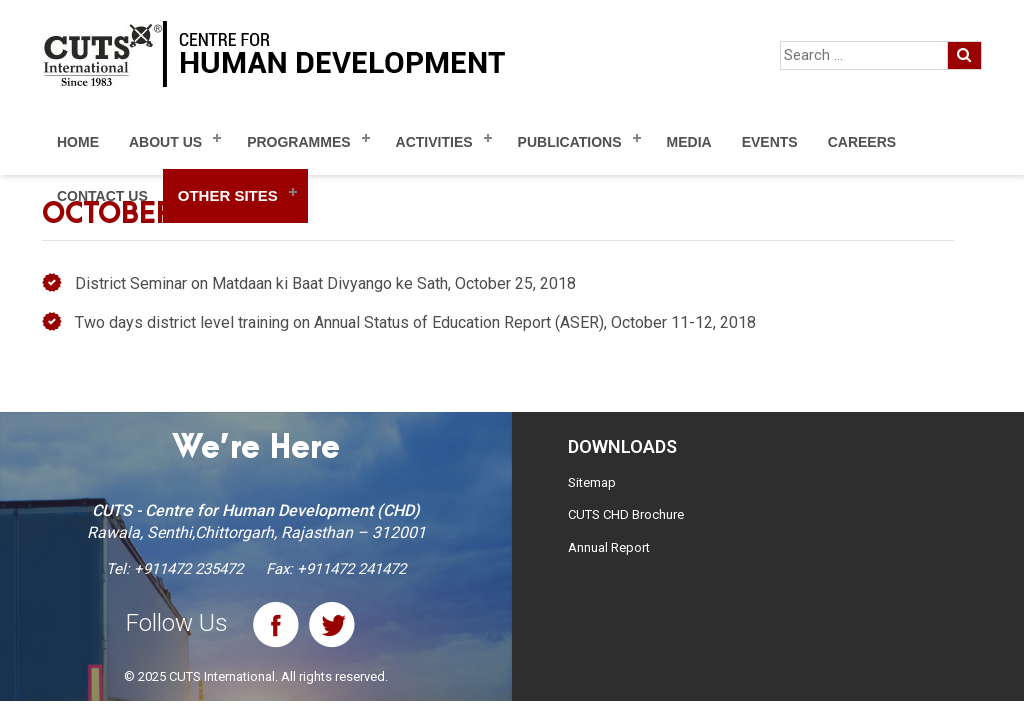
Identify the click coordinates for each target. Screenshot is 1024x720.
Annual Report (609, 547)
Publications (570, 142)
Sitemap (592, 482)
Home (78, 142)
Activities (434, 142)
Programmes (298, 142)
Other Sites (228, 195)
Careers (862, 142)
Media (689, 142)
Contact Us (102, 196)
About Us (165, 142)
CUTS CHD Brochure (626, 514)
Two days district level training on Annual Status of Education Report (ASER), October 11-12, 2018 (415, 322)
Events (770, 142)
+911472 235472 (188, 569)
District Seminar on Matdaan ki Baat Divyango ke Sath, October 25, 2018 (325, 283)
